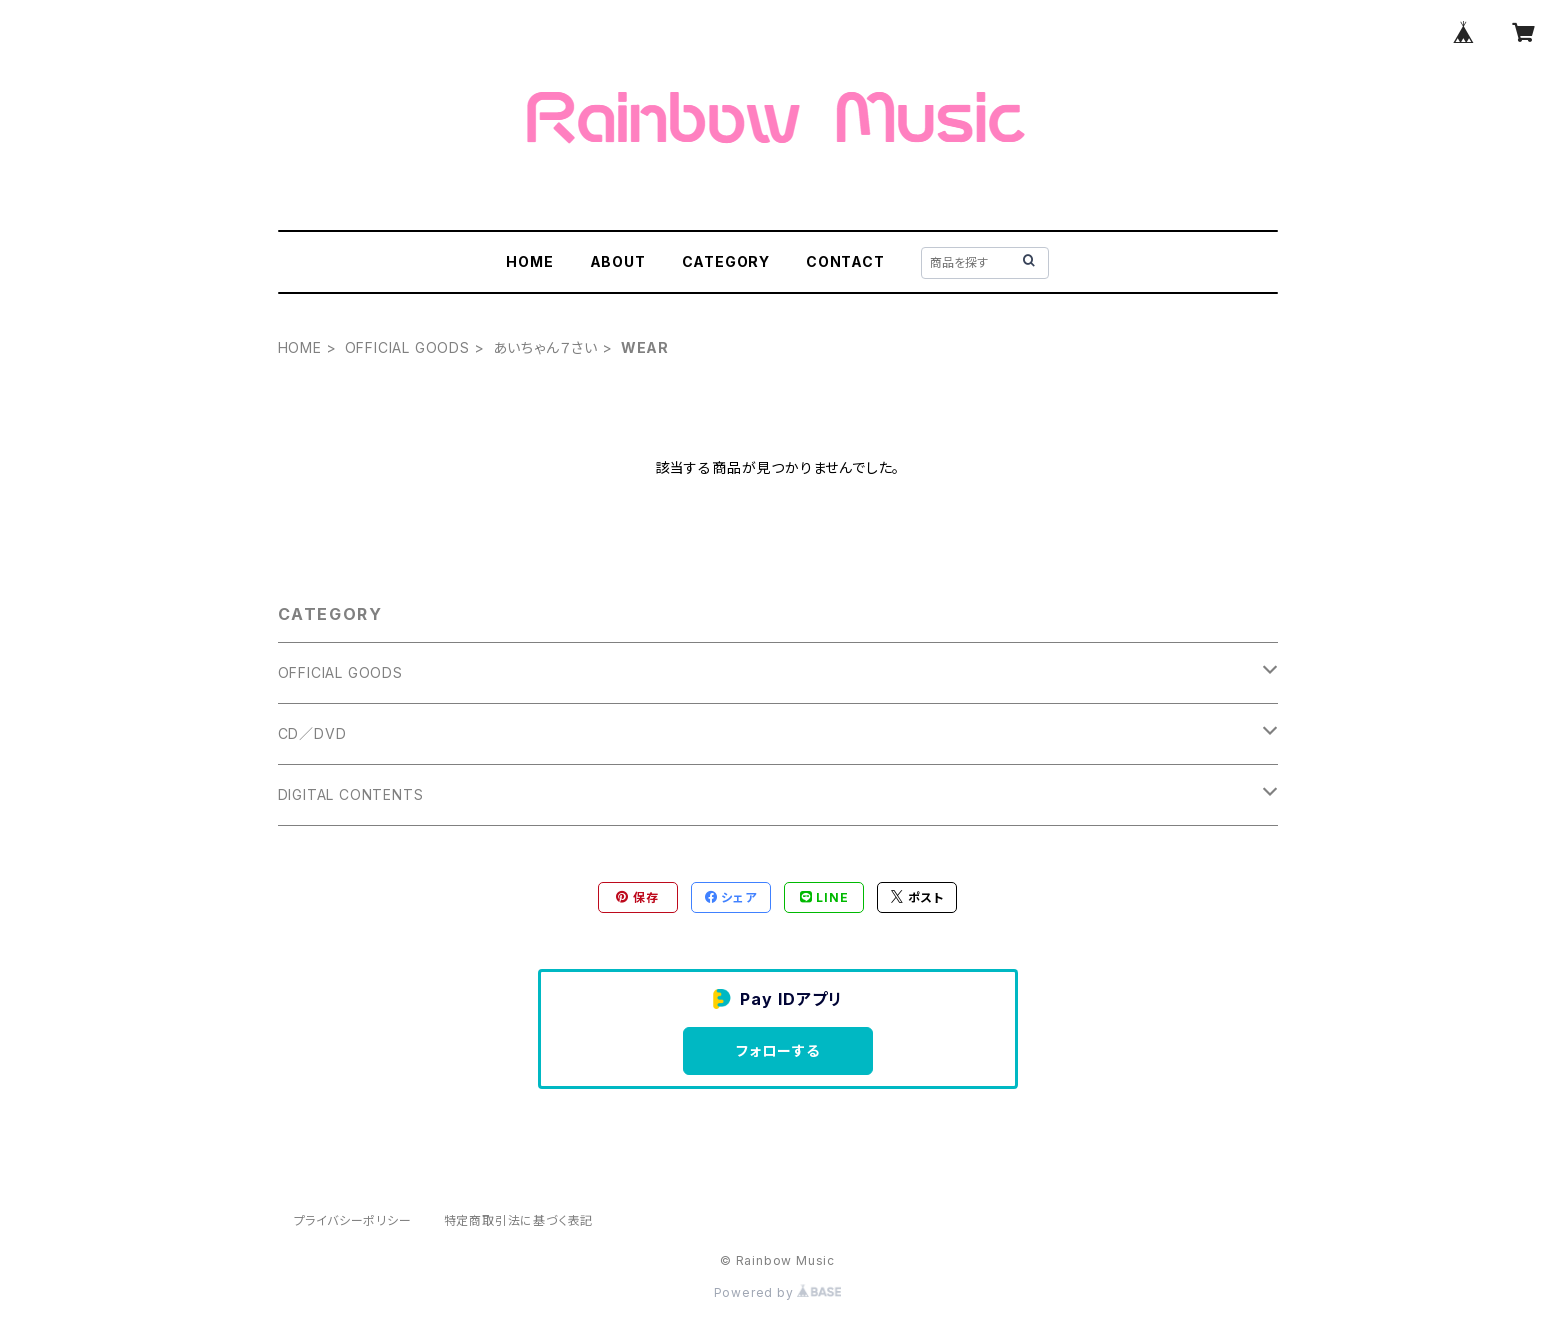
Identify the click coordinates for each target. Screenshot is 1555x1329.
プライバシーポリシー (353, 1220)
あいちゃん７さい (545, 347)
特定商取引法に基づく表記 (519, 1220)
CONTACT (845, 261)
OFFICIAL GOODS (407, 347)
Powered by (778, 1292)
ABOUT (618, 261)
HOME (529, 261)
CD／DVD (312, 733)
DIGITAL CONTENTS (351, 794)
